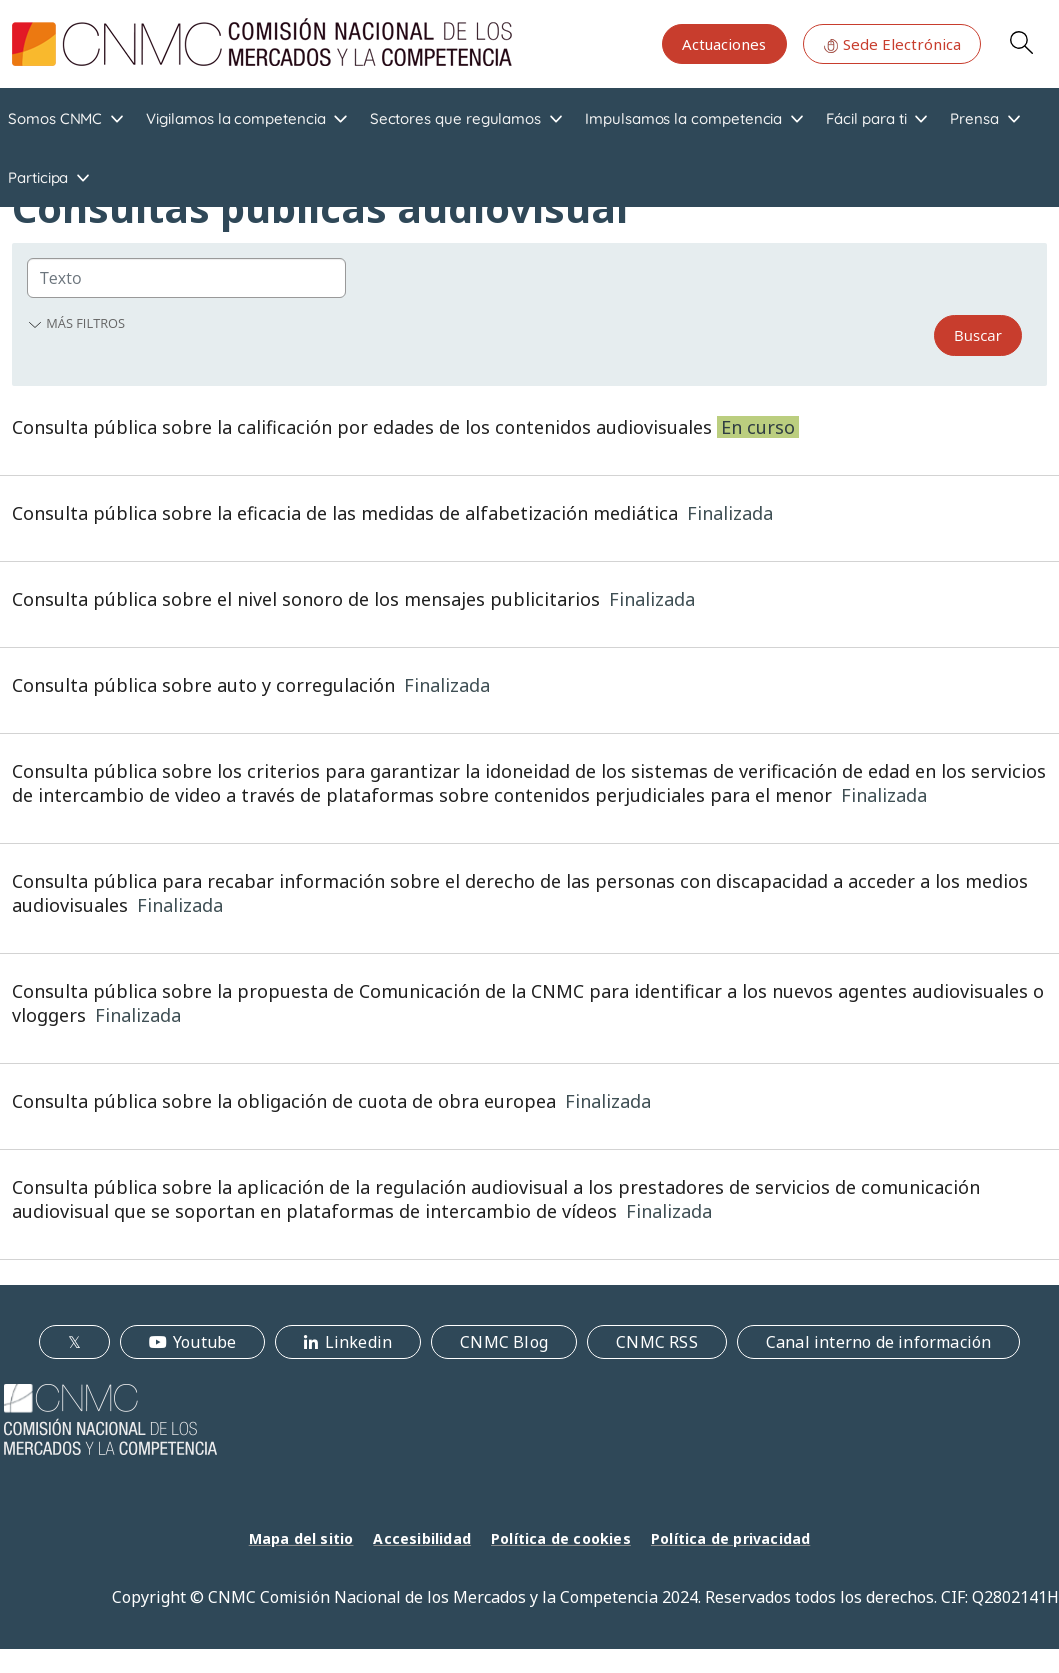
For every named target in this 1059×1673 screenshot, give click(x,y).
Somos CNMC (55, 118)
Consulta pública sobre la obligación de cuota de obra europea (284, 1101)
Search (1021, 42)
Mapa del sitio (301, 1538)
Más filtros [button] (76, 323)
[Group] (186, 278)
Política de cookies (561, 1538)
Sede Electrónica (892, 44)
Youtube (204, 1342)
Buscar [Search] (978, 335)
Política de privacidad (730, 1538)
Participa (38, 177)
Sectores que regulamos (455, 118)
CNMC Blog (504, 1342)
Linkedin (359, 1342)
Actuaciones (724, 44)
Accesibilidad (422, 1538)
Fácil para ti (866, 118)
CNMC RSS (657, 1342)
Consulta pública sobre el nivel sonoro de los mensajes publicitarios (306, 599)
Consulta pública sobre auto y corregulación (203, 685)
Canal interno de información (879, 1342)
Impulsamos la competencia (683, 118)
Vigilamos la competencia (235, 118)
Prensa (974, 118)
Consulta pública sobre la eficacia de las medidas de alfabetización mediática (345, 513)
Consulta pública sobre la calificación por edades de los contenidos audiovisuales (362, 427)
